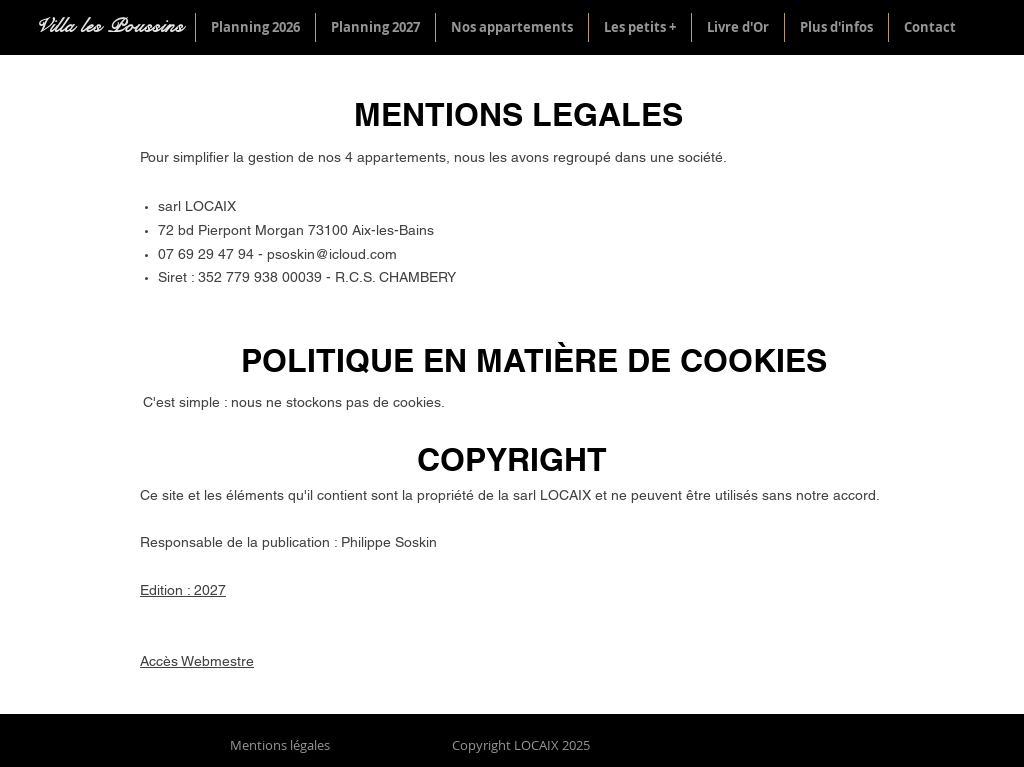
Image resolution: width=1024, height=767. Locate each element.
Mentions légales (280, 745)
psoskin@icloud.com (332, 254)
